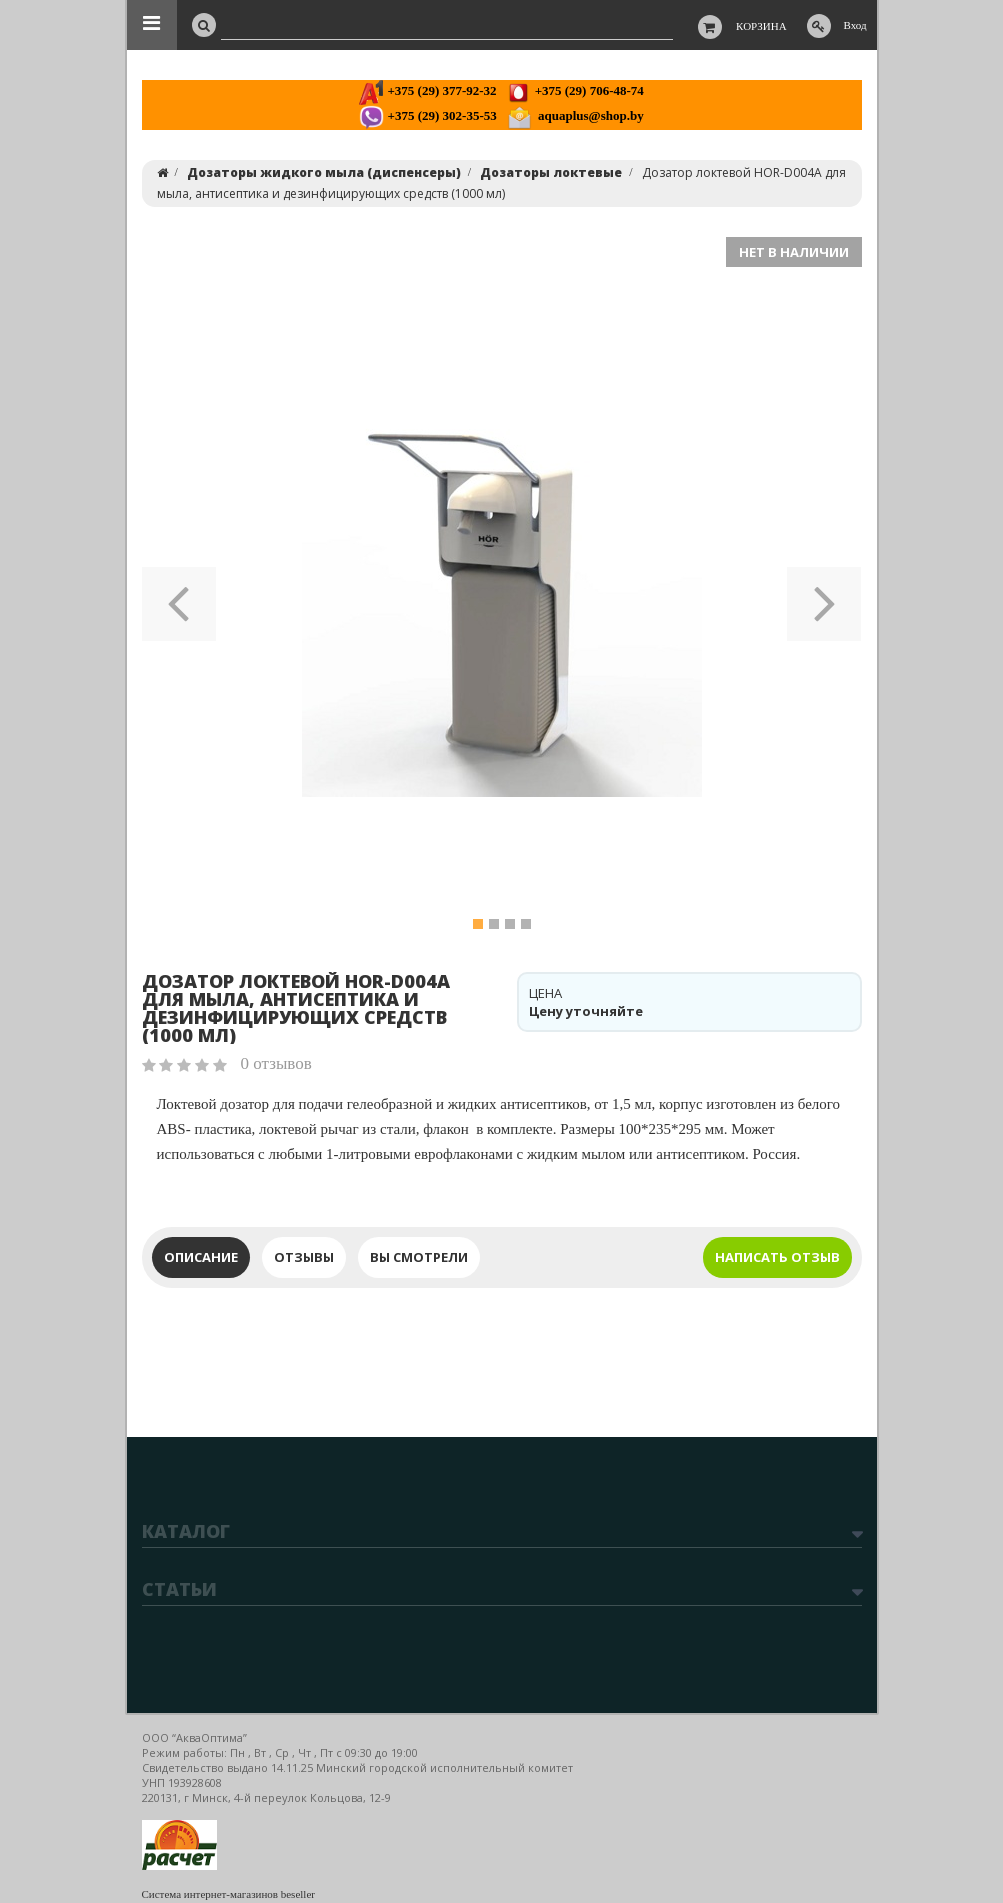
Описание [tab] (201, 1257)
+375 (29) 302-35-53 (427, 115)
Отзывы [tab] (304, 1257)
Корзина (761, 26)
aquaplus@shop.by (575, 115)
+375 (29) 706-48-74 (574, 90)
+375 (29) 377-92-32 (427, 90)
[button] (179, 597)
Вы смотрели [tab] (419, 1257)
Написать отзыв (777, 1257)
